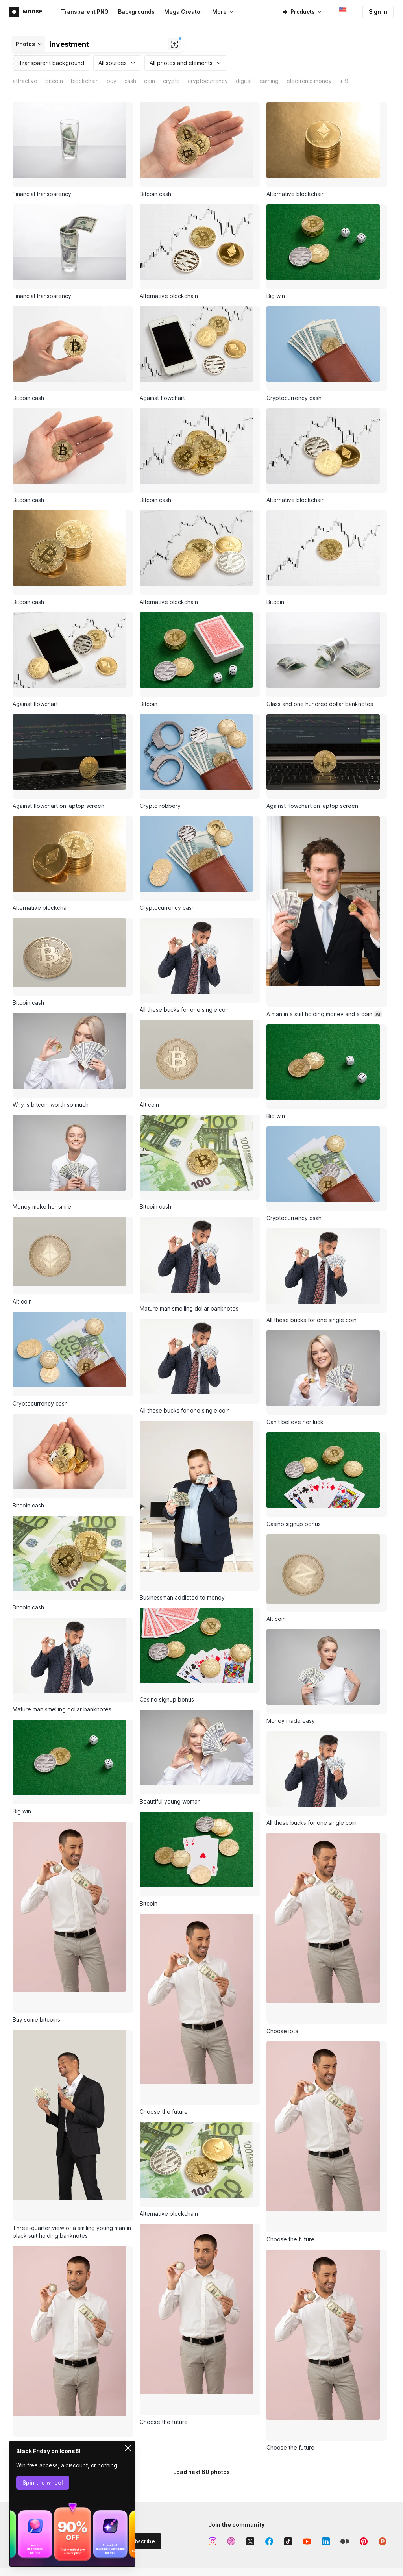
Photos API (190, 2528)
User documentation (278, 2528)
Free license (345, 2501)
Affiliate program (34, 2424)
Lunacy (186, 2397)
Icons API (188, 2501)
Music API (189, 2542)
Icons (107, 2397)
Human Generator (123, 2568)
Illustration (266, 2410)
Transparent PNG (85, 11)
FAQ (258, 2515)
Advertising (27, 2411)
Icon (258, 2397)
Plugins (186, 2437)
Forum (260, 2501)
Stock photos (117, 2423)
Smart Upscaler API (201, 2555)
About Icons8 (346, 2397)
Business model (349, 2410)
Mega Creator (183, 11)
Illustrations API (196, 2515)
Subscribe (141, 2336)
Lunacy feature (272, 2423)
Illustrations (115, 2410)
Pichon (185, 2410)
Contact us (267, 2542)
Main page (26, 2398)
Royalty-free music (124, 2437)
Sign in (378, 11)
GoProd (186, 2423)
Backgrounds (136, 11)
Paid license (345, 2515)
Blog (335, 2423)
